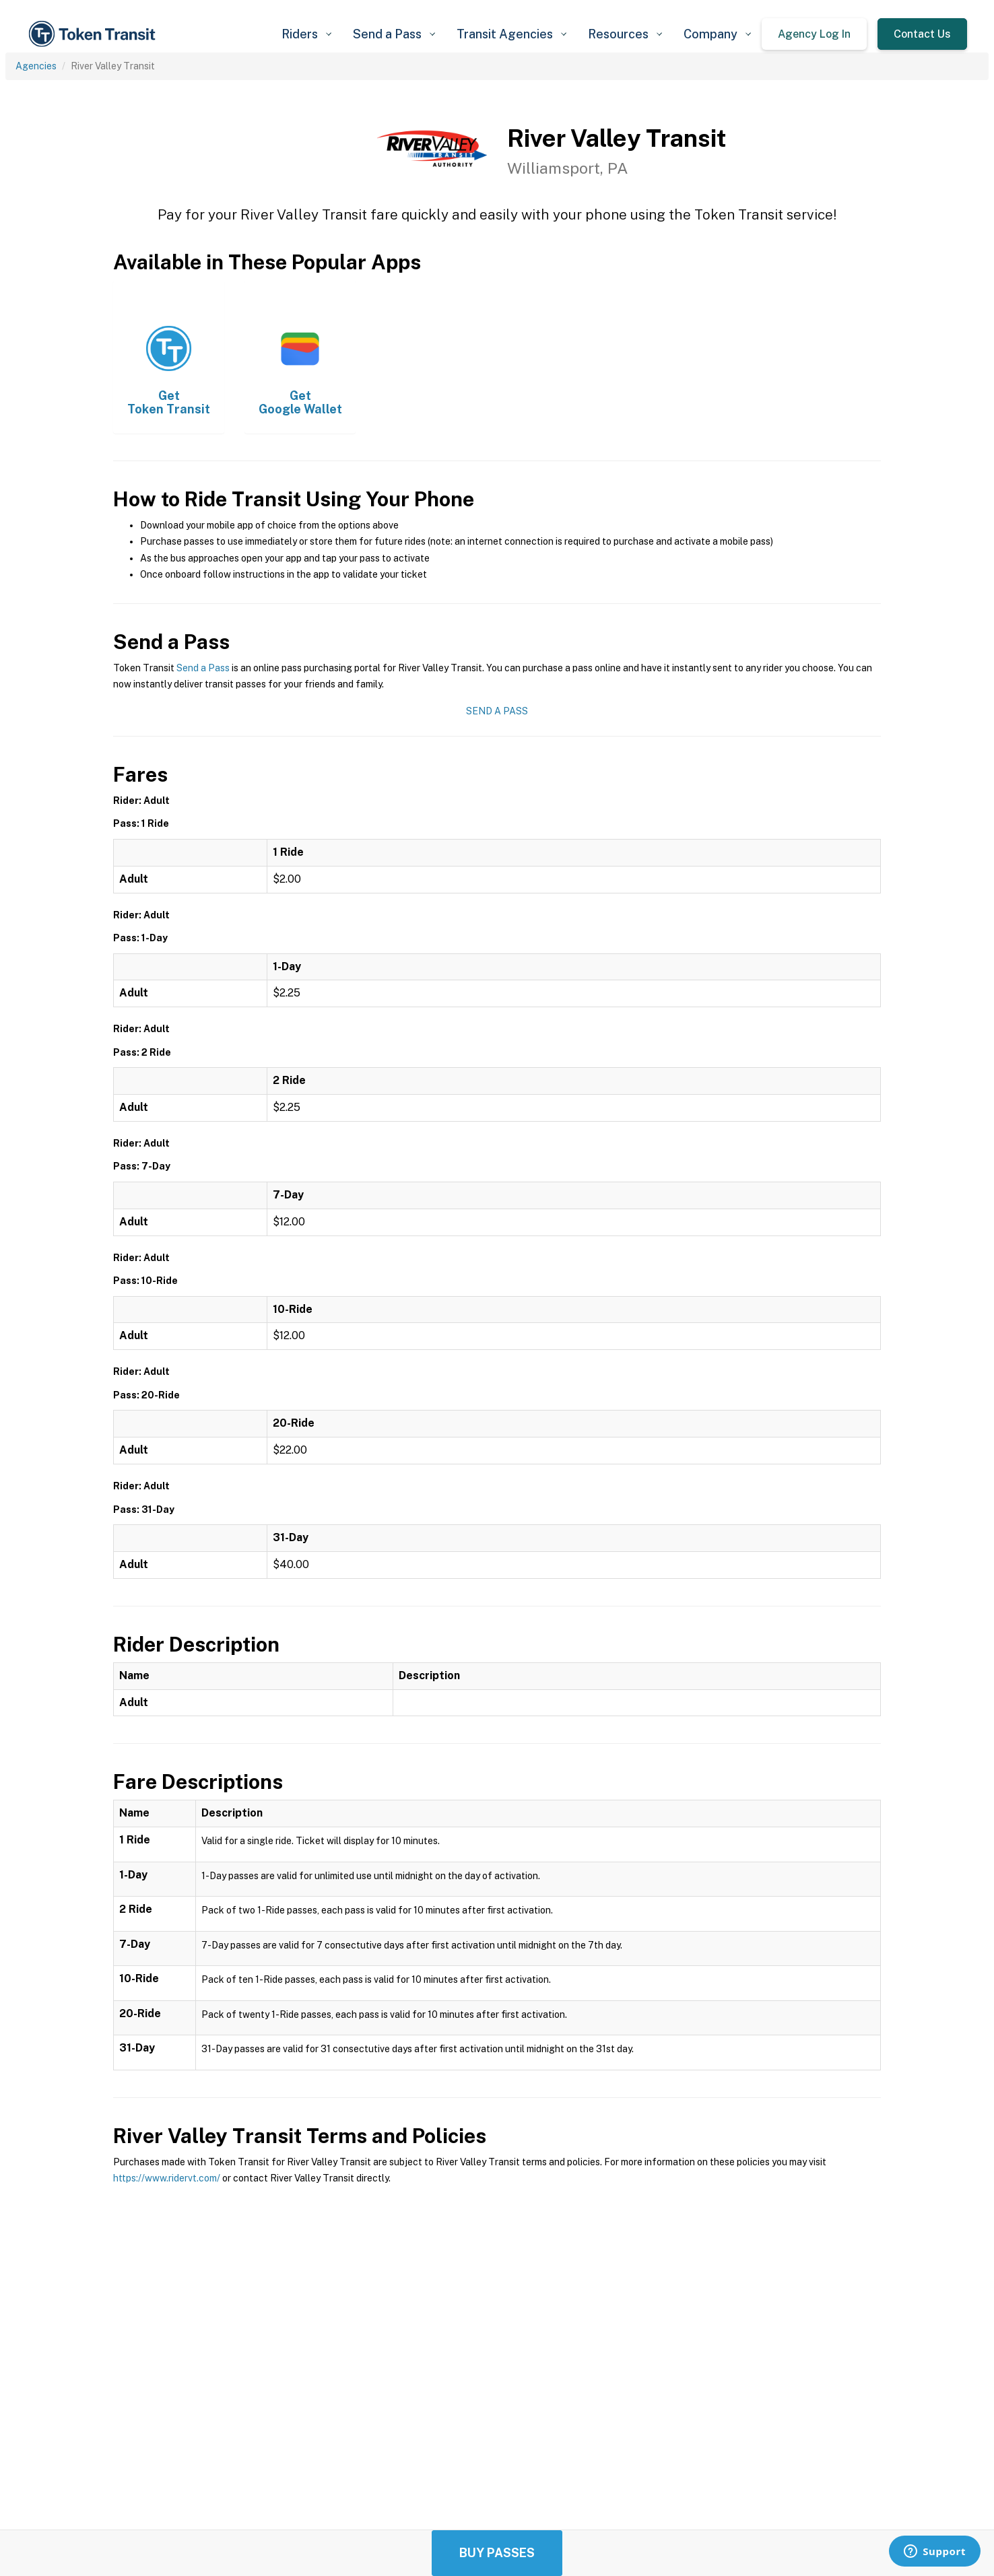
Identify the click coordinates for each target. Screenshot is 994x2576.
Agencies (36, 66)
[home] (94, 34)
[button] (306, 34)
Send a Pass (203, 668)
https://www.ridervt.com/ (166, 2178)
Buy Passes (497, 2553)
